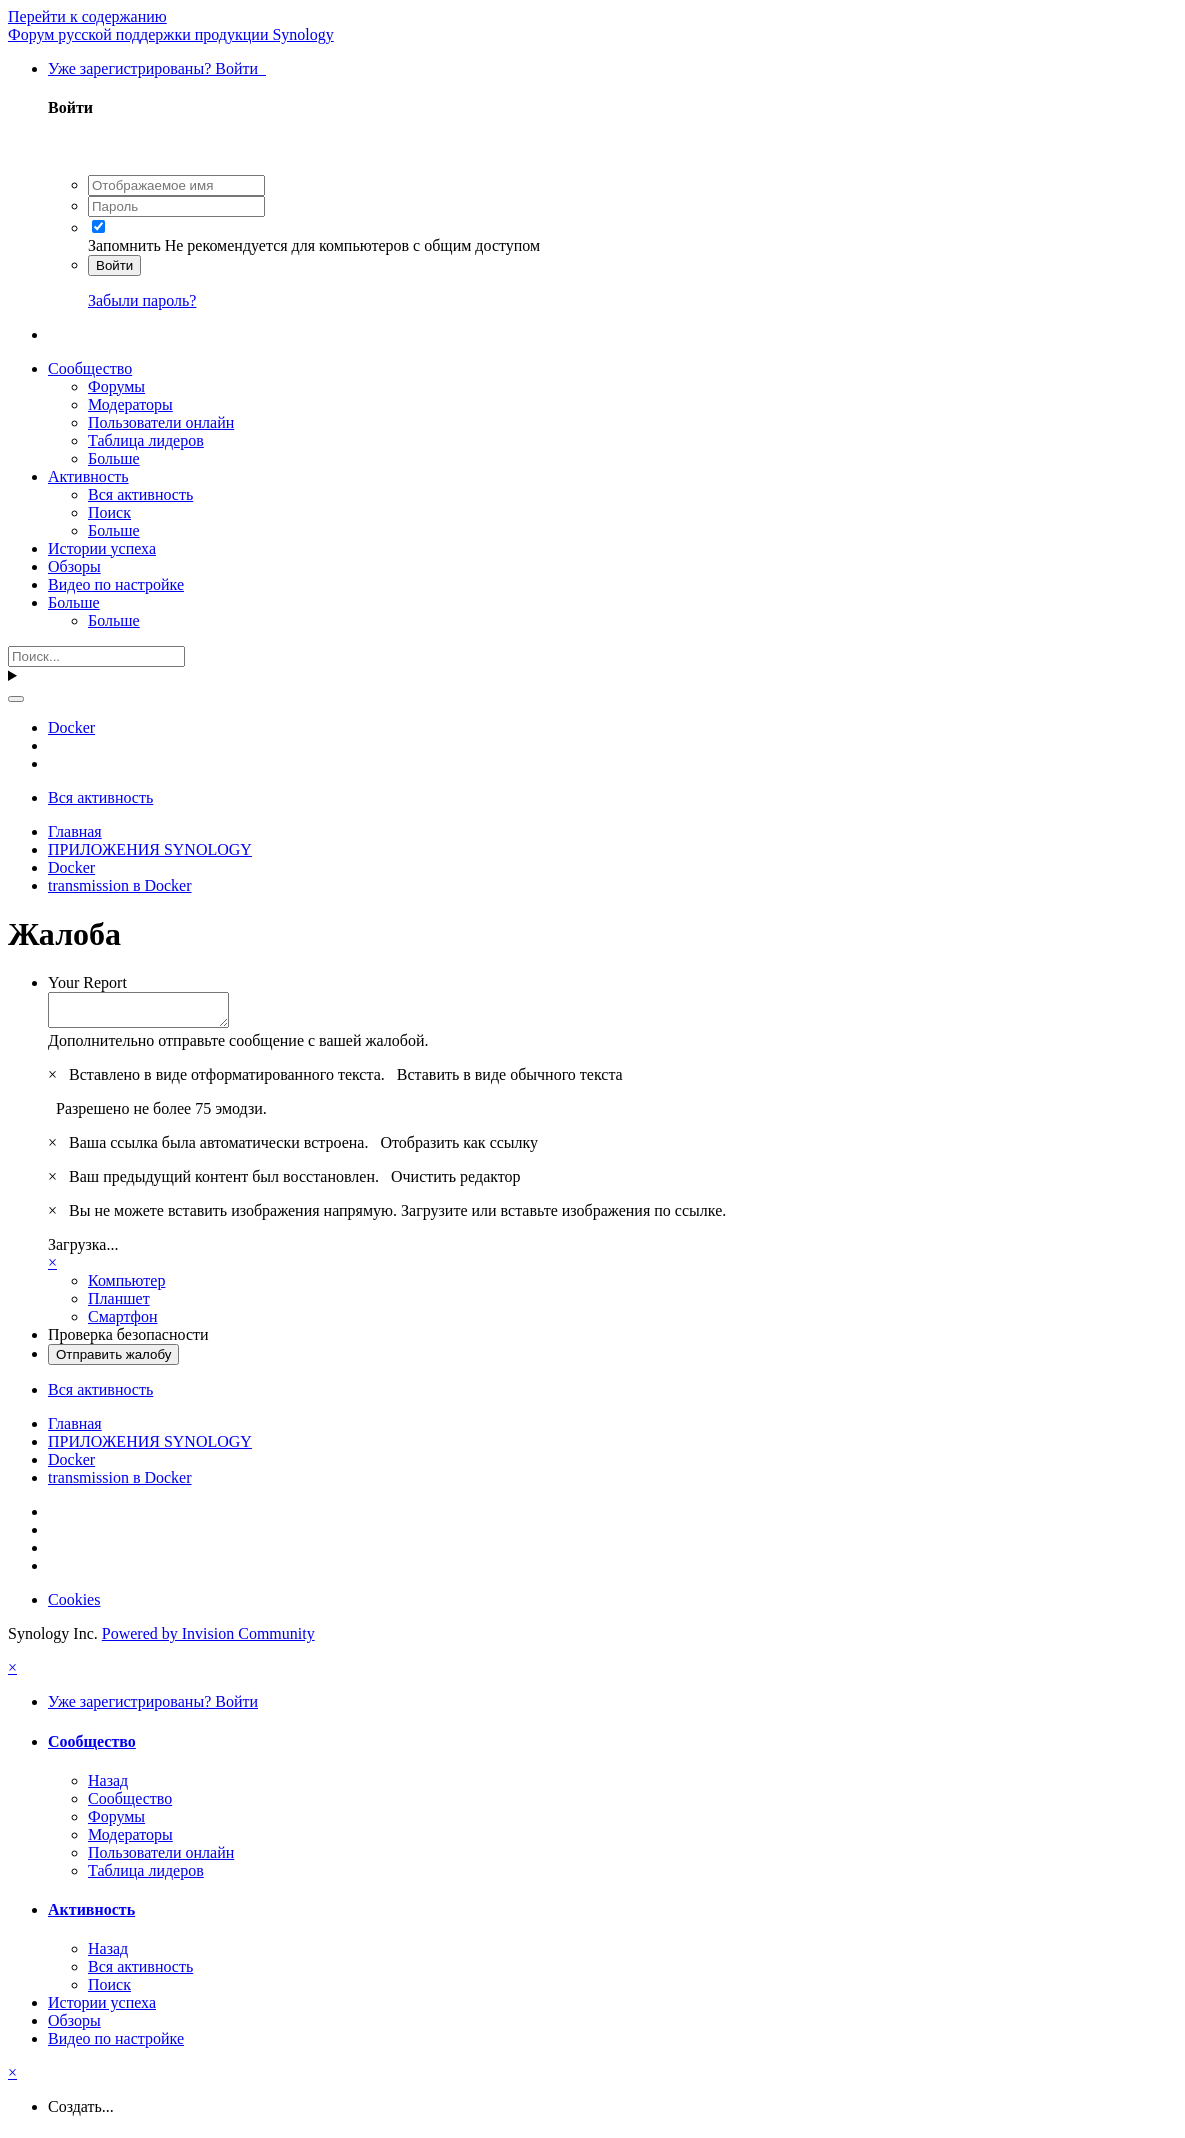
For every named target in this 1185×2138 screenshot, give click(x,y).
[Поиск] (96, 656)
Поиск (109, 512)
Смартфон (123, 1322)
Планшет (119, 1304)
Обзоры (74, 566)
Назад (108, 1786)
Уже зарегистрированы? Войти (157, 68)
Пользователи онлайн (161, 422)
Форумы (116, 386)
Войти (114, 265)
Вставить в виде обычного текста (510, 1080)
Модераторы (130, 404)
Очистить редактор (456, 1182)
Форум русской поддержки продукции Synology (171, 34)
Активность (88, 476)
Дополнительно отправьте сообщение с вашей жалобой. (238, 1046)
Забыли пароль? (142, 300)
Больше (114, 458)
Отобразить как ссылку (459, 1148)
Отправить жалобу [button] (113, 1360)
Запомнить (124, 245)
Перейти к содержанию (87, 16)
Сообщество (90, 368)
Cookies (74, 1605)
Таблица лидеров (146, 440)
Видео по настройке (116, 584)
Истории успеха (102, 548)
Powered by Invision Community (208, 1639)
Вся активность (140, 494)
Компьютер (126, 1286)
